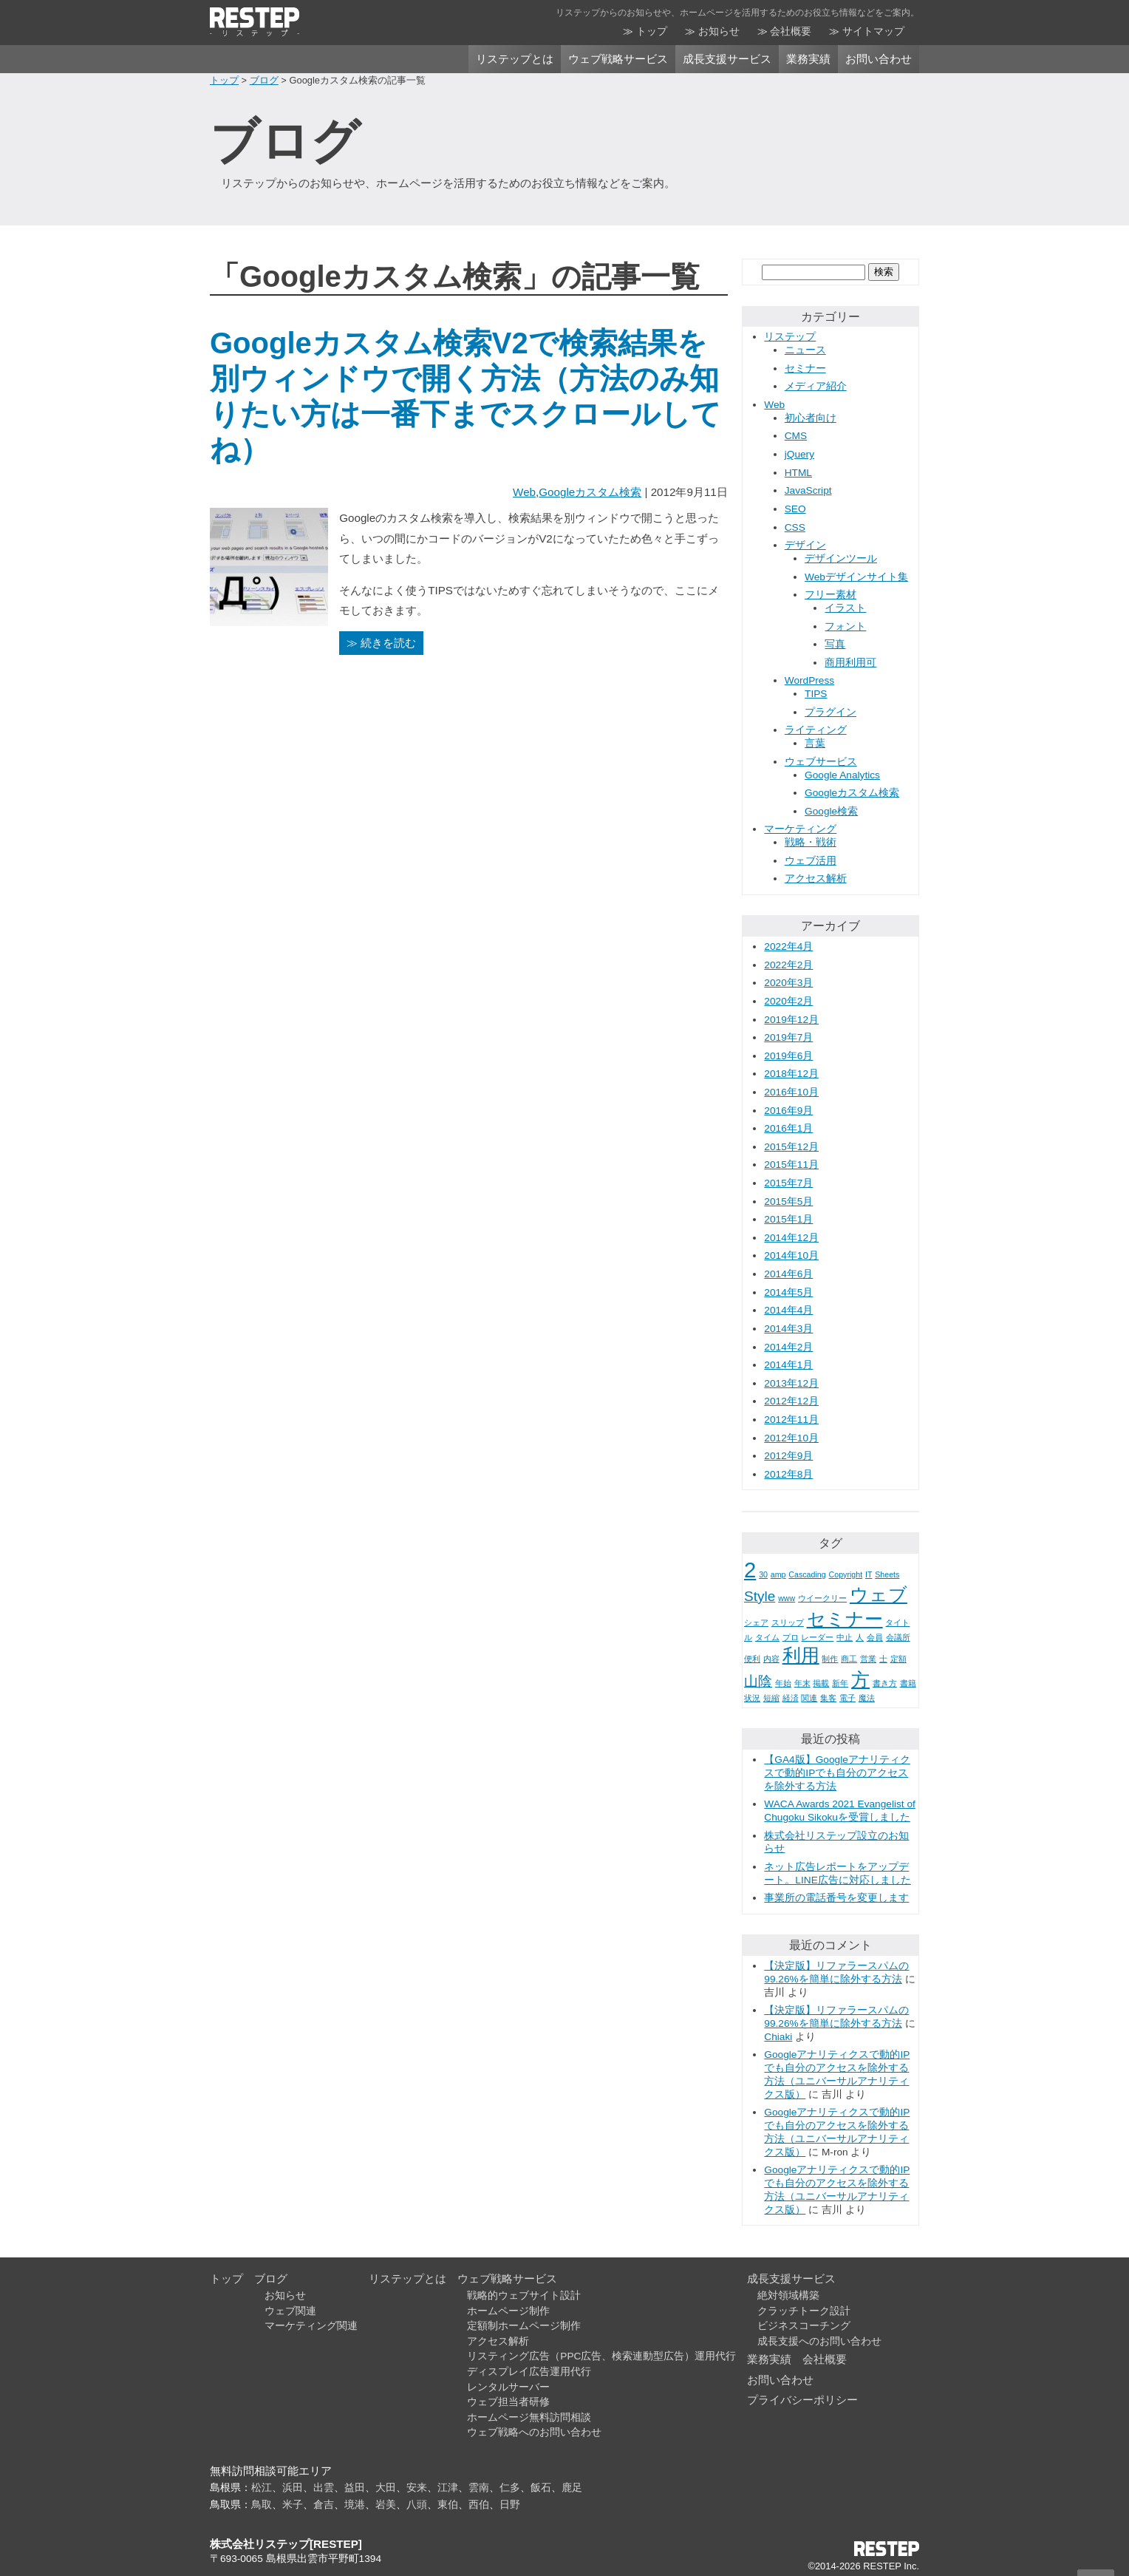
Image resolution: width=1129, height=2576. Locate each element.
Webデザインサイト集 (856, 576)
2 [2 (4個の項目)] (750, 1569)
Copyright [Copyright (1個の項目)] (846, 1574)
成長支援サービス (727, 58)
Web (524, 492)
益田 (354, 2487)
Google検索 (831, 811)
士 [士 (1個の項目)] (883, 1658)
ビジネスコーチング (803, 2325)
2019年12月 (791, 1019)
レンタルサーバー (508, 2387)
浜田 (292, 2487)
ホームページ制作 (508, 2311)
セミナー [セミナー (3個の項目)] (845, 1619)
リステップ (790, 336)
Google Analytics (842, 775)
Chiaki (778, 2036)
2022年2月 (788, 965)
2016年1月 (788, 1128)
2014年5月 (788, 1292)
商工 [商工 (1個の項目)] (849, 1658)
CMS (796, 435)
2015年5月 (788, 1201)
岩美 (385, 2504)
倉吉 (323, 2504)
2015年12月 (791, 1146)
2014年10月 (791, 1255)
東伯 (447, 2504)
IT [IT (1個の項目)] (868, 1574)
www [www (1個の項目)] (786, 1598)
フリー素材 (830, 594)
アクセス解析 (816, 878)
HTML (798, 472)
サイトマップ (873, 31)
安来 (416, 2487)
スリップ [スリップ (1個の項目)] (787, 1622)
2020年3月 (788, 982)
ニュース (805, 350)
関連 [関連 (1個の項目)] (809, 1697)
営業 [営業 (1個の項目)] (868, 1658)
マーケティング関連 (311, 2325)
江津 (447, 2487)
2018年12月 (791, 1073)
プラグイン (830, 712)
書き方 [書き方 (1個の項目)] (885, 1683)
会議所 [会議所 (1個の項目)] (898, 1637)
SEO (795, 508)
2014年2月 (788, 1347)
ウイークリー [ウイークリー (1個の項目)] (822, 1598)
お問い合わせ (878, 58)
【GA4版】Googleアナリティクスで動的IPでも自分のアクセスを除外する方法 (837, 1773)
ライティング (816, 729)
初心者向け (810, 418)
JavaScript (808, 490)
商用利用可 (850, 662)
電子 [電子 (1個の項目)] (847, 1697)
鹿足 (572, 2487)
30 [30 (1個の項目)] (763, 1574)
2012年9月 (788, 1455)
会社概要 (790, 31)
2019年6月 (788, 1055)
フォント (845, 626)
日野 (509, 2504)
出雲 (323, 2487)
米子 (292, 2504)
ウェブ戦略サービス (618, 58)
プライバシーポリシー (802, 2399)
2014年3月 (788, 1328)
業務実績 (808, 58)
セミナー (805, 368)
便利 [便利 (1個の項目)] (752, 1658)
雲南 (478, 2487)
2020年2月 (788, 1001)
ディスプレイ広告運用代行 (529, 2371)
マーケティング (800, 829)
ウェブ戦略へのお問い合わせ (534, 2432)
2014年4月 (788, 1310)
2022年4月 (788, 946)
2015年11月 (791, 1164)
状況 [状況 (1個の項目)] (752, 1697)
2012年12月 (791, 1401)
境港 (354, 2504)
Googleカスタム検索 (590, 492)
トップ (651, 31)
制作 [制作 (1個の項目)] (830, 1658)
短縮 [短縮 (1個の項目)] (771, 1697)
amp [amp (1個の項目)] (778, 1574)
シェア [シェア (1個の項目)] (756, 1622)
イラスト (845, 608)
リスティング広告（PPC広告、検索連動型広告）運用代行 (601, 2356)
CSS (795, 527)
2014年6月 (788, 1273)
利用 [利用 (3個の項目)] (800, 1655)
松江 (261, 2487)
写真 (835, 644)
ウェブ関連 (290, 2311)
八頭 (416, 2504)
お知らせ (719, 31)
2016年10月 (791, 1092)
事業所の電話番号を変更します (836, 1897)
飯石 (541, 2487)
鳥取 (261, 2504)
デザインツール (841, 558)
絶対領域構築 (788, 2295)
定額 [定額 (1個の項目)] (898, 1658)
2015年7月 (788, 1183)
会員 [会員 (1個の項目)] (875, 1637)
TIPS (816, 693)
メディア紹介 (816, 386)
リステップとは (514, 58)
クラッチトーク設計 (803, 2311)
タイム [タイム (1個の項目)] (767, 1637)
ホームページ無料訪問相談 (529, 2417)
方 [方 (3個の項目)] (860, 1680)
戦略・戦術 (810, 842)
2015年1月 (788, 1219)
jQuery (799, 454)
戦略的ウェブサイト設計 (524, 2295)
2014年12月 (791, 1237)
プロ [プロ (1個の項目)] (790, 1637)
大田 (385, 2487)
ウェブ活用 (810, 860)
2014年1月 (788, 1364)
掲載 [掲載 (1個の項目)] (821, 1683)
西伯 (478, 2504)
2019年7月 (788, 1037)
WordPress (809, 680)
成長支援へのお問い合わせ (819, 2341)
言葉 (815, 743)
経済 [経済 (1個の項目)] (790, 1697)
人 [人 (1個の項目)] (860, 1637)
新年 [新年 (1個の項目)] (840, 1683)
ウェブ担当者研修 (508, 2401)
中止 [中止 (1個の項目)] (844, 1637)
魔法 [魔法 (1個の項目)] (867, 1697)
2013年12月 (791, 1383)
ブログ (264, 80)
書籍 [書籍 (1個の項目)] (908, 1683)
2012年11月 (791, 1419)
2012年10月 (791, 1438)
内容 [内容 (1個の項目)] (771, 1658)
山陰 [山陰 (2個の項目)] (758, 1681)
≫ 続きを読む (381, 642)
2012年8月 (788, 1474)
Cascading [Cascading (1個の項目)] (806, 1574)
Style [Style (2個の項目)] (759, 1596)
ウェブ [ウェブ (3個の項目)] (878, 1595)
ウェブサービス (821, 761)
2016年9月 (788, 1110)
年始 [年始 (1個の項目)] (783, 1683)
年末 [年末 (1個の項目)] (802, 1683)
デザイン (805, 545)
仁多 (509, 2487)
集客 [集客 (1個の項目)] (828, 1697)
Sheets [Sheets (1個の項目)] (887, 1574)
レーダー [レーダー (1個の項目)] (817, 1637)
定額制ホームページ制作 (524, 2325)
